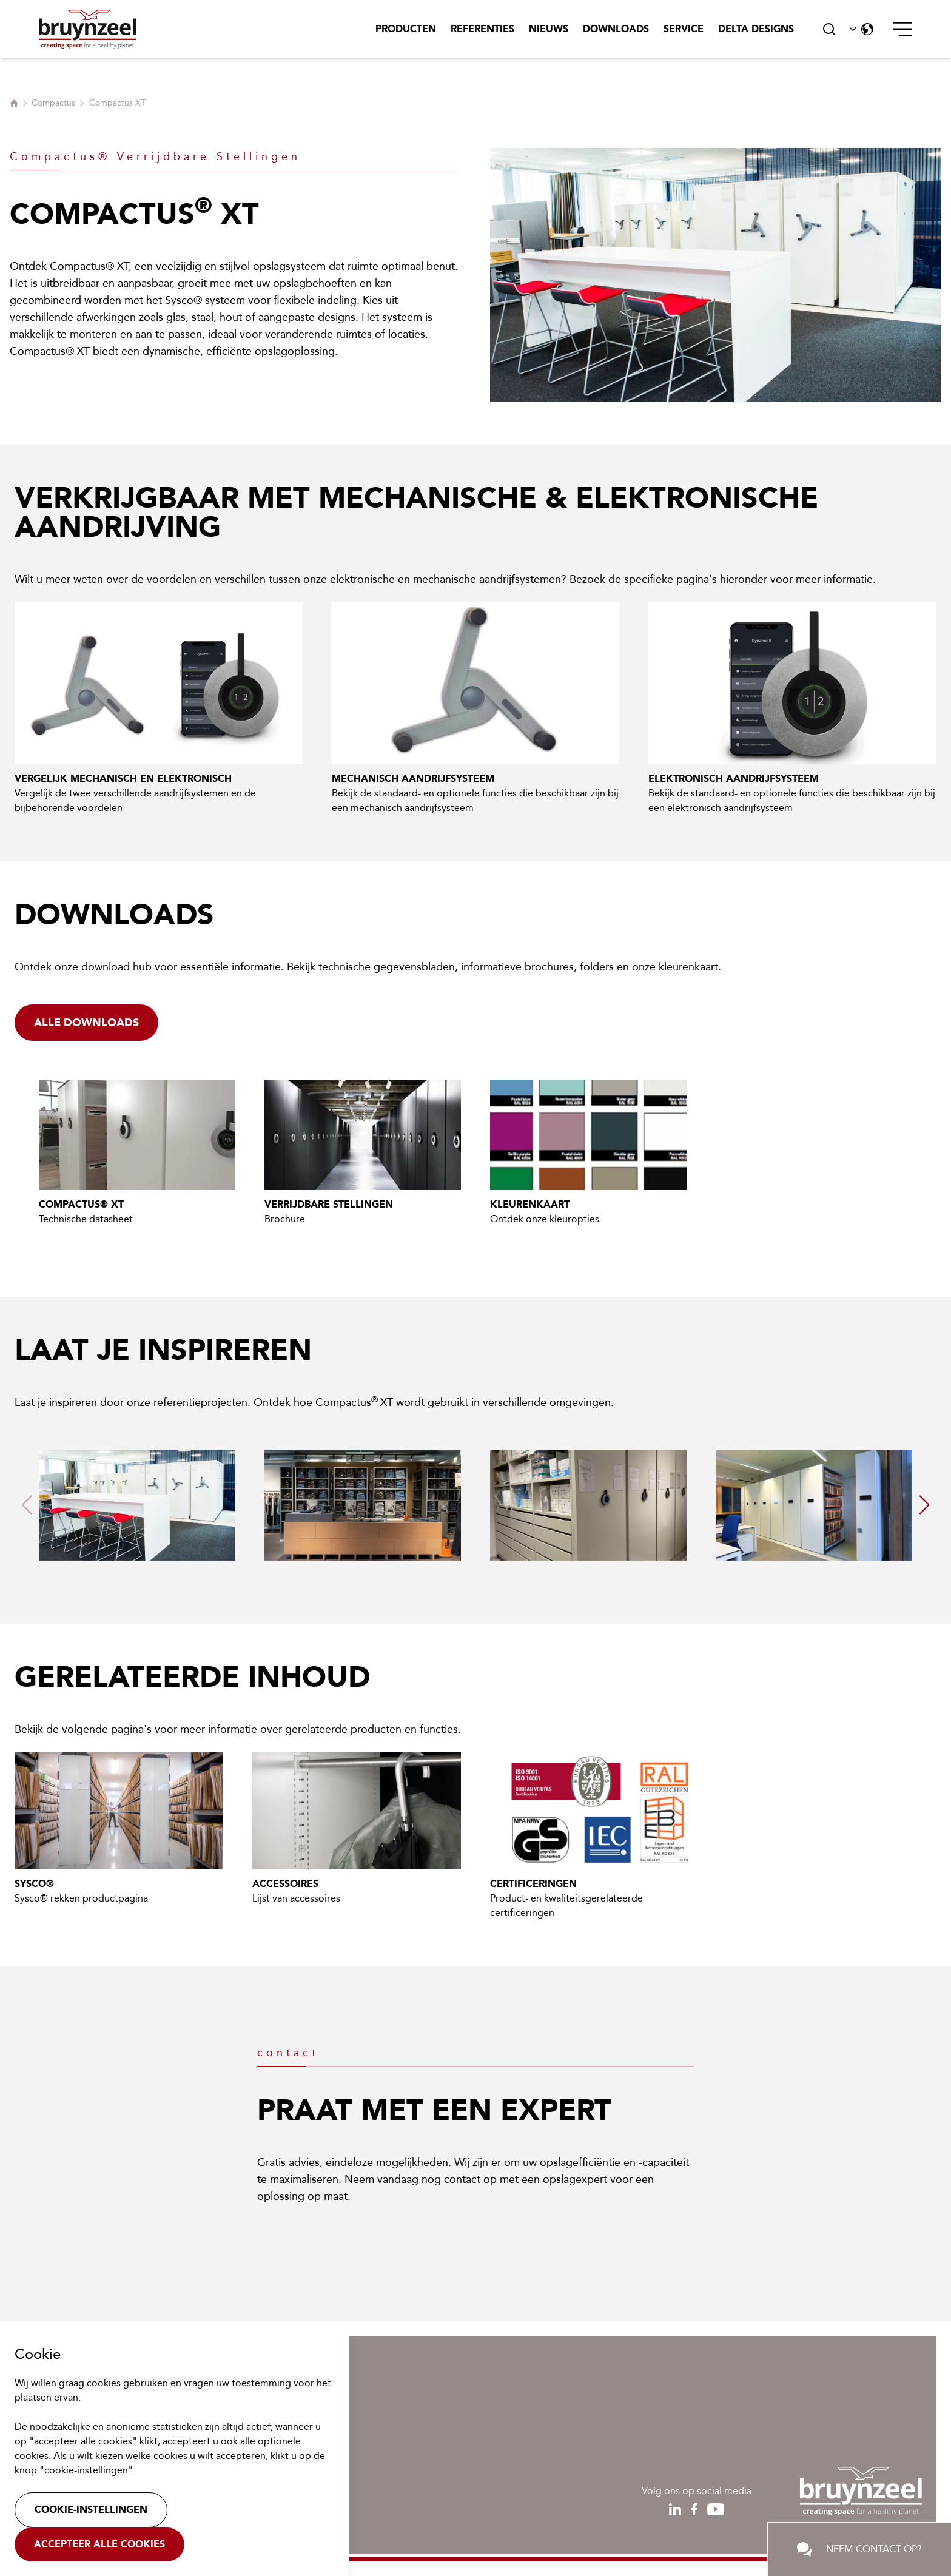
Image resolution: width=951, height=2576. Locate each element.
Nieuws (548, 29)
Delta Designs (756, 29)
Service (684, 29)
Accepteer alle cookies (99, 2544)
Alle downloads (86, 1022)
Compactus (53, 103)
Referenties (482, 29)
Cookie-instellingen (91, 2509)
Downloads (616, 29)
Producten (405, 29)
